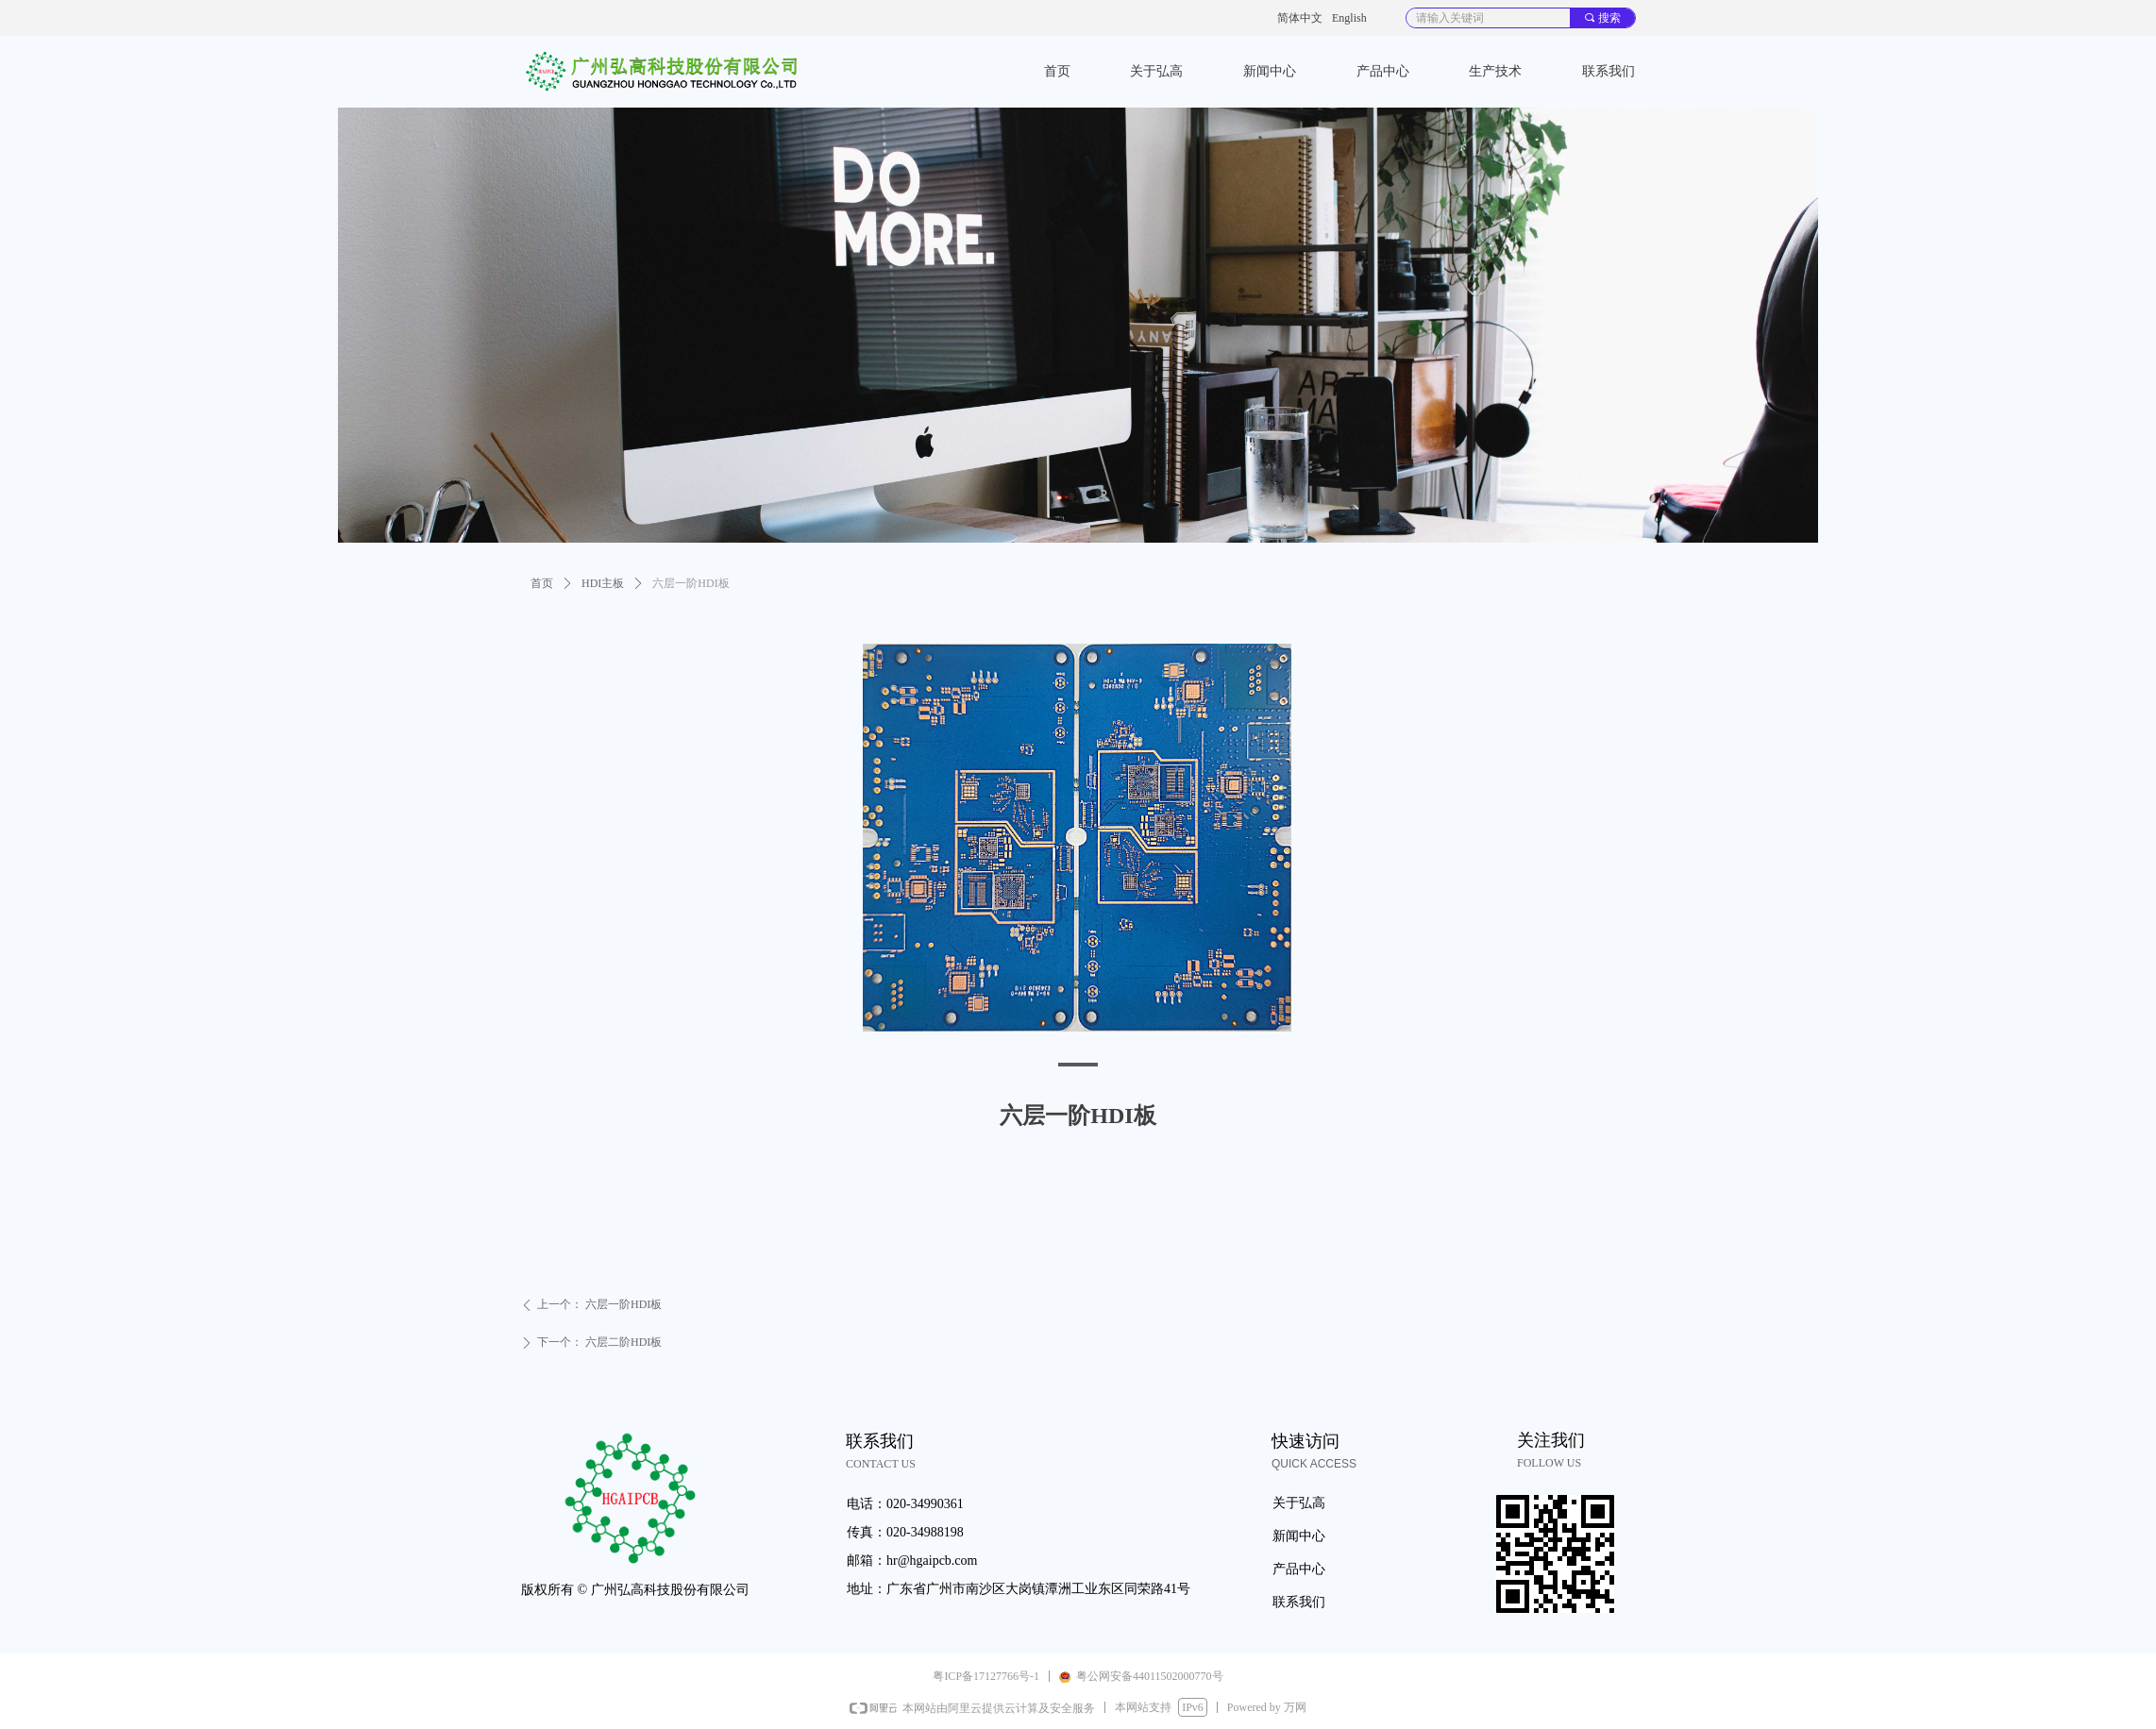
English (1349, 18)
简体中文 (1299, 18)
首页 (542, 583)
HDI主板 (602, 583)
